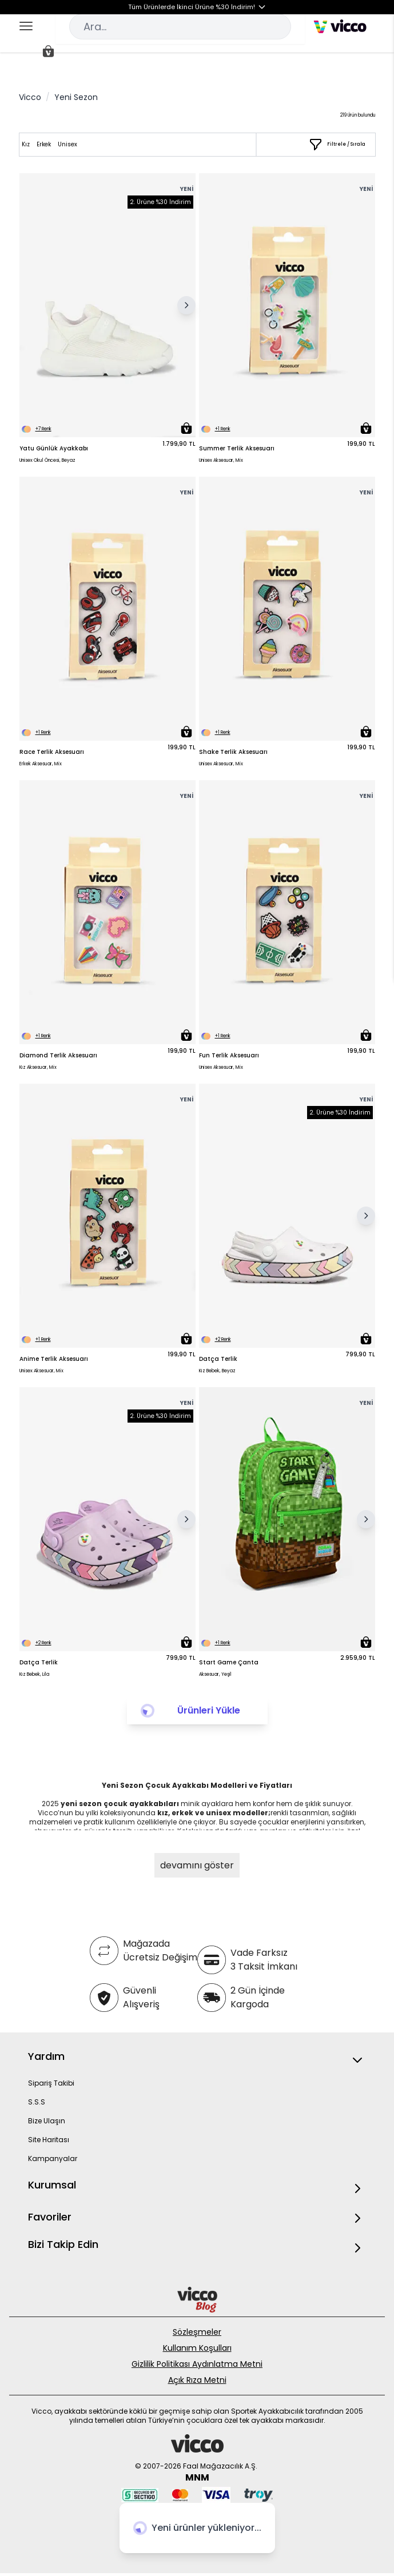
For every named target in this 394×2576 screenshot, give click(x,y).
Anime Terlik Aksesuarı (53, 1359)
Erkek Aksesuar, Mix (40, 764)
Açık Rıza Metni (197, 2380)
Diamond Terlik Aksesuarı (58, 1055)
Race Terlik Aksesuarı (51, 752)
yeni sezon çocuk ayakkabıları (121, 1803)
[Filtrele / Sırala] (337, 144)
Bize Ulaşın (46, 2121)
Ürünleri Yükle (208, 1710)
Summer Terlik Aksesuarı (236, 448)
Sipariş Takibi (51, 2083)
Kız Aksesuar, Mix (38, 1067)
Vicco (30, 97)
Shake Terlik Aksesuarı (233, 752)
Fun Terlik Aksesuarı (229, 1055)
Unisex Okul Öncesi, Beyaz (47, 460)
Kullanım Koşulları (197, 2348)
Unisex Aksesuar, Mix (221, 460)
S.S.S (36, 2102)
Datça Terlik (218, 1359)
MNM (197, 2477)
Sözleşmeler (197, 2332)
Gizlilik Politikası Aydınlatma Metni (197, 2364)
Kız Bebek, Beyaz (217, 1371)
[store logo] (340, 26)
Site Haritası (48, 2139)
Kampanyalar (52, 2158)
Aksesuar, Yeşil (215, 1674)
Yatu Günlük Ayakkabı (53, 448)
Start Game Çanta (228, 1662)
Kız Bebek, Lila (34, 1674)
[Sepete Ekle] (186, 428)
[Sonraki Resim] (186, 305)
